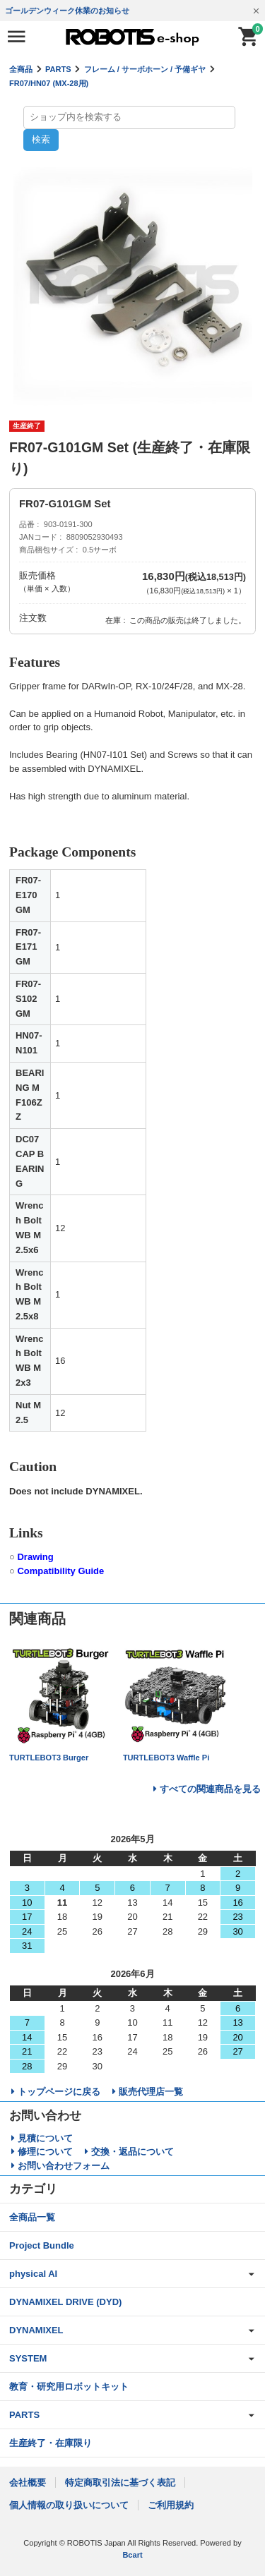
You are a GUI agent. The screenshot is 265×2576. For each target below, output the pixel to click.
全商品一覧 (32, 2217)
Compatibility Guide (60, 1571)
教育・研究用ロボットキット (69, 2386)
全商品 (21, 69)
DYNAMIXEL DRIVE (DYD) (65, 2302)
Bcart (132, 2555)
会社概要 (27, 2482)
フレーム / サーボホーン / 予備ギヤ (145, 69)
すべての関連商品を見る (210, 1789)
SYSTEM (28, 2358)
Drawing (35, 1557)
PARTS (58, 69)
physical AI (33, 2273)
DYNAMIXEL (36, 2330)
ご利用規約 (171, 2505)
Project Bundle (41, 2245)
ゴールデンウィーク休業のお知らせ (67, 10)
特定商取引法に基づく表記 (120, 2482)
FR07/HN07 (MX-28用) (48, 83)
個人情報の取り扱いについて (69, 2505)
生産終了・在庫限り (50, 2443)
